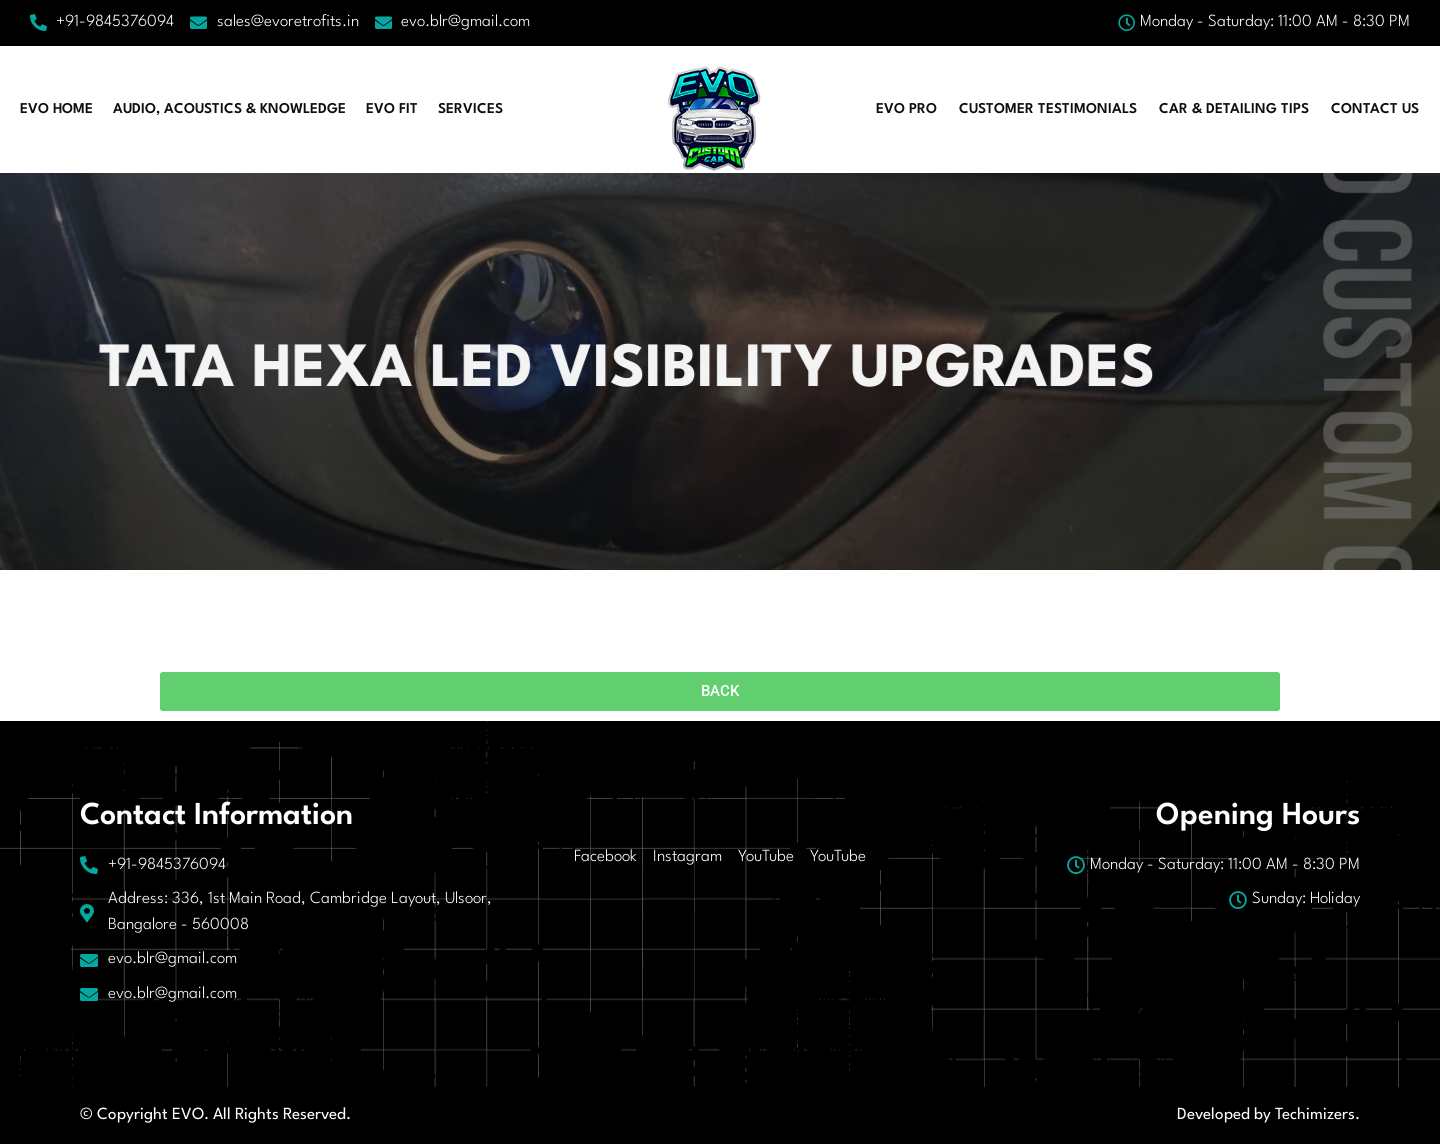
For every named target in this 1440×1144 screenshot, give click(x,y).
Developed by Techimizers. (1268, 1115)
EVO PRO (906, 109)
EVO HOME (56, 109)
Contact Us (1375, 109)
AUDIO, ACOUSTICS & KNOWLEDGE (229, 109)
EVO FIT (392, 109)
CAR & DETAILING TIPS (1234, 109)
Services (470, 109)
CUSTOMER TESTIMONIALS (1048, 109)
